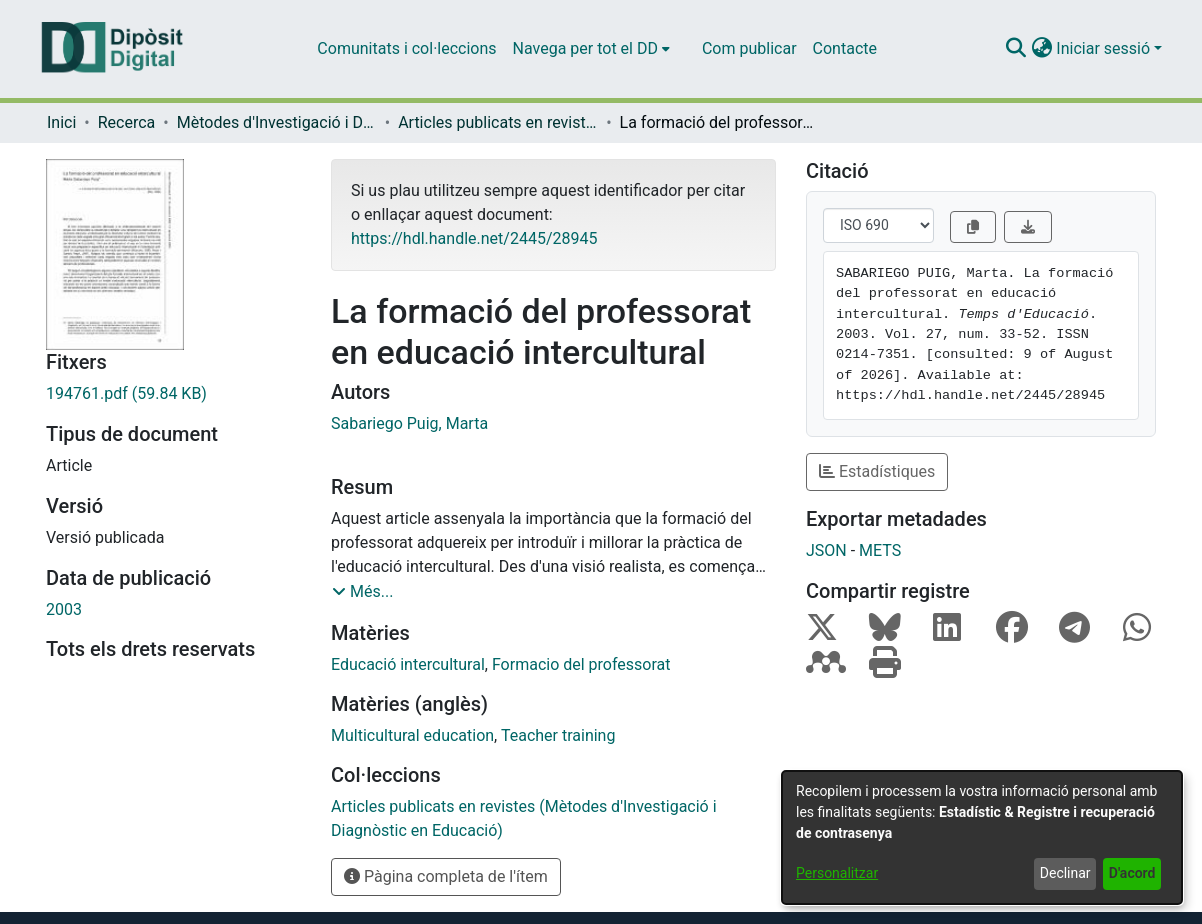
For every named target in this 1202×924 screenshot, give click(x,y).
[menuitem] (591, 49)
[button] (1015, 49)
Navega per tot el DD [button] (585, 48)
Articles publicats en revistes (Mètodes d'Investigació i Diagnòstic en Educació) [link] (498, 122)
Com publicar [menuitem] (749, 48)
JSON (826, 550)
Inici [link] (61, 122)
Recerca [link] (127, 122)
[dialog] (982, 837)
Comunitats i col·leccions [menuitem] (406, 48)
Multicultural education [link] (412, 735)
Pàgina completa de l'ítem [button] (446, 876)
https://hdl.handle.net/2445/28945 (474, 238)
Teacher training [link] (558, 735)
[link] (173, 394)
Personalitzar (837, 873)
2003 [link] (64, 609)
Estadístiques (877, 471)
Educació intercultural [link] (408, 664)
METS (880, 550)
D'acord (1132, 873)
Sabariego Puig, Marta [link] (409, 423)
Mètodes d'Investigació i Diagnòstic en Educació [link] (277, 122)
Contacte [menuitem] (845, 48)
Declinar (1065, 873)
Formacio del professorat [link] (581, 664)
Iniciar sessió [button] (1105, 48)
